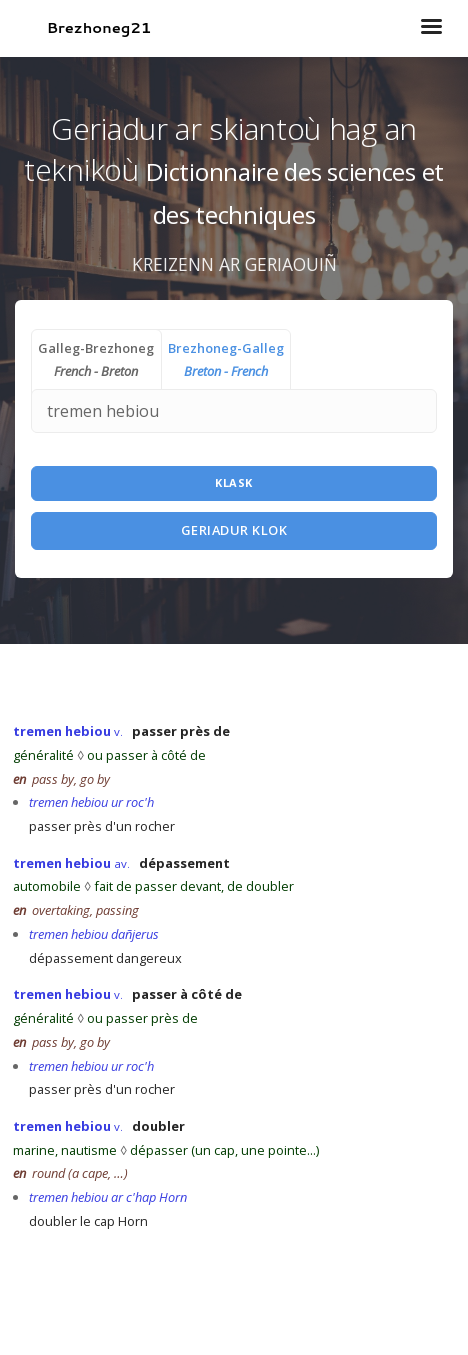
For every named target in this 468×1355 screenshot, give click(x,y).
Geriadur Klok (234, 530)
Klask (234, 482)
